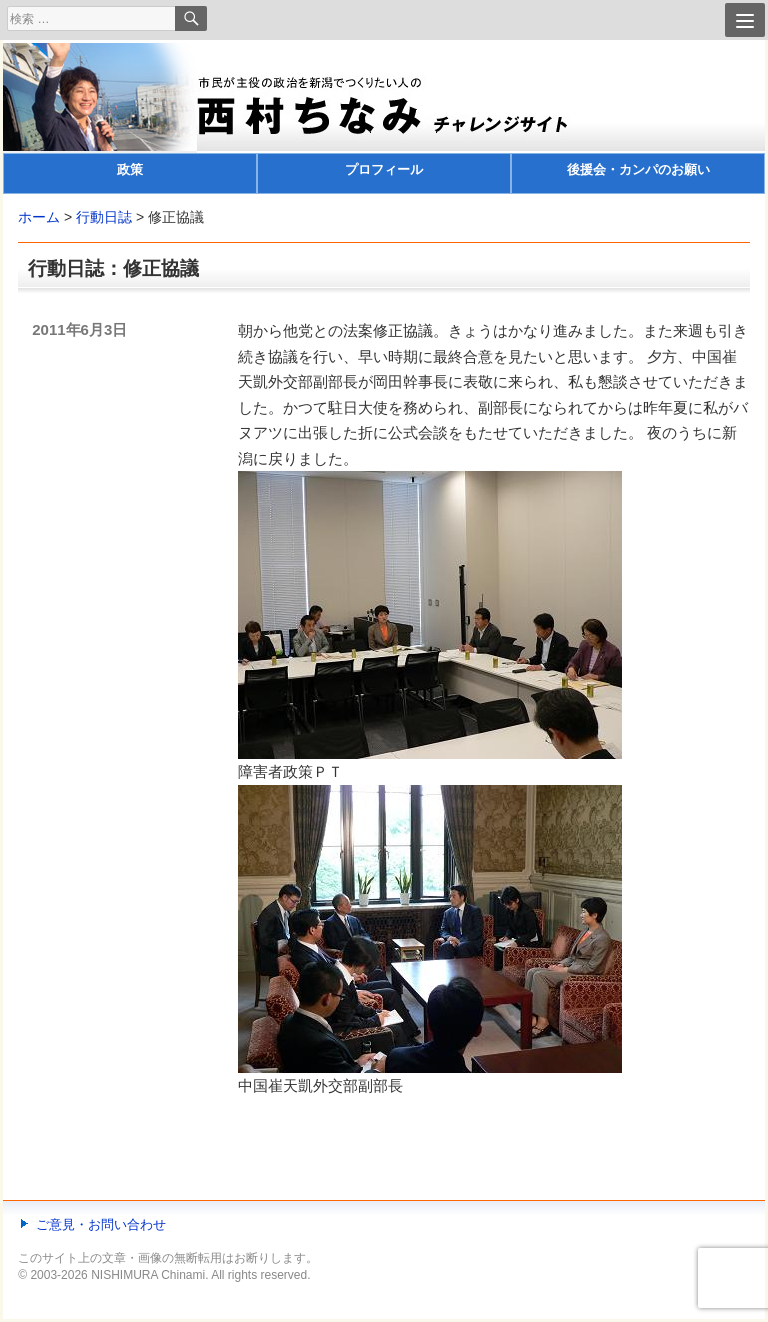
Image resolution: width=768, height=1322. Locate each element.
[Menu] (745, 20)
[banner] (384, 118)
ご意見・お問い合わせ (101, 1224)
